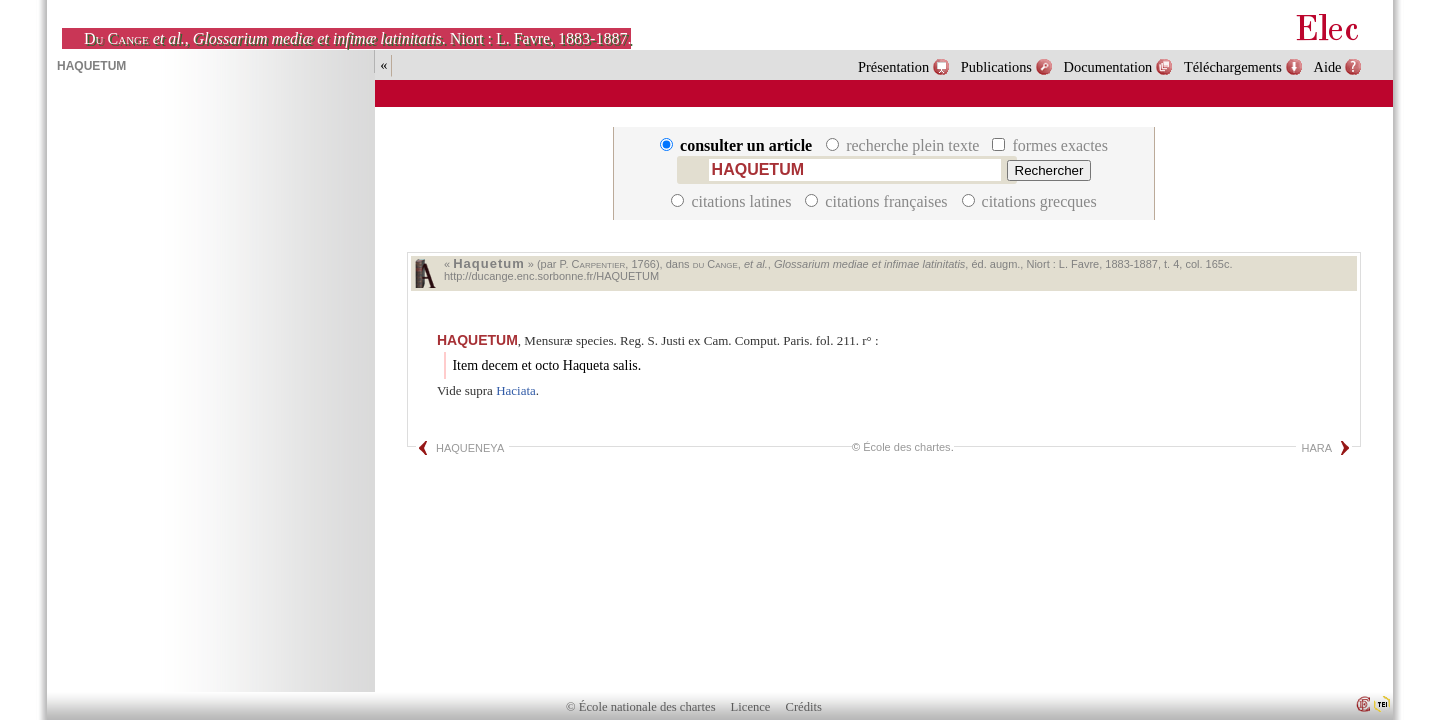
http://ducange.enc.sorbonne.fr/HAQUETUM (551, 276)
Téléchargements (1233, 67)
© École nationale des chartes (640, 707)
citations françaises (878, 201)
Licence (751, 707)
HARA (1316, 448)
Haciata (516, 390)
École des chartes (906, 447)
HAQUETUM (477, 340)
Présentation (893, 67)
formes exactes (1050, 145)
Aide (1328, 67)
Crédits (804, 707)
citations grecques (1029, 201)
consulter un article (738, 145)
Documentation (1108, 67)
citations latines (733, 201)
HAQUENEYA (470, 448)
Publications (996, 67)
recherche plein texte (904, 145)
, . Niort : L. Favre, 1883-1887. (357, 38)
